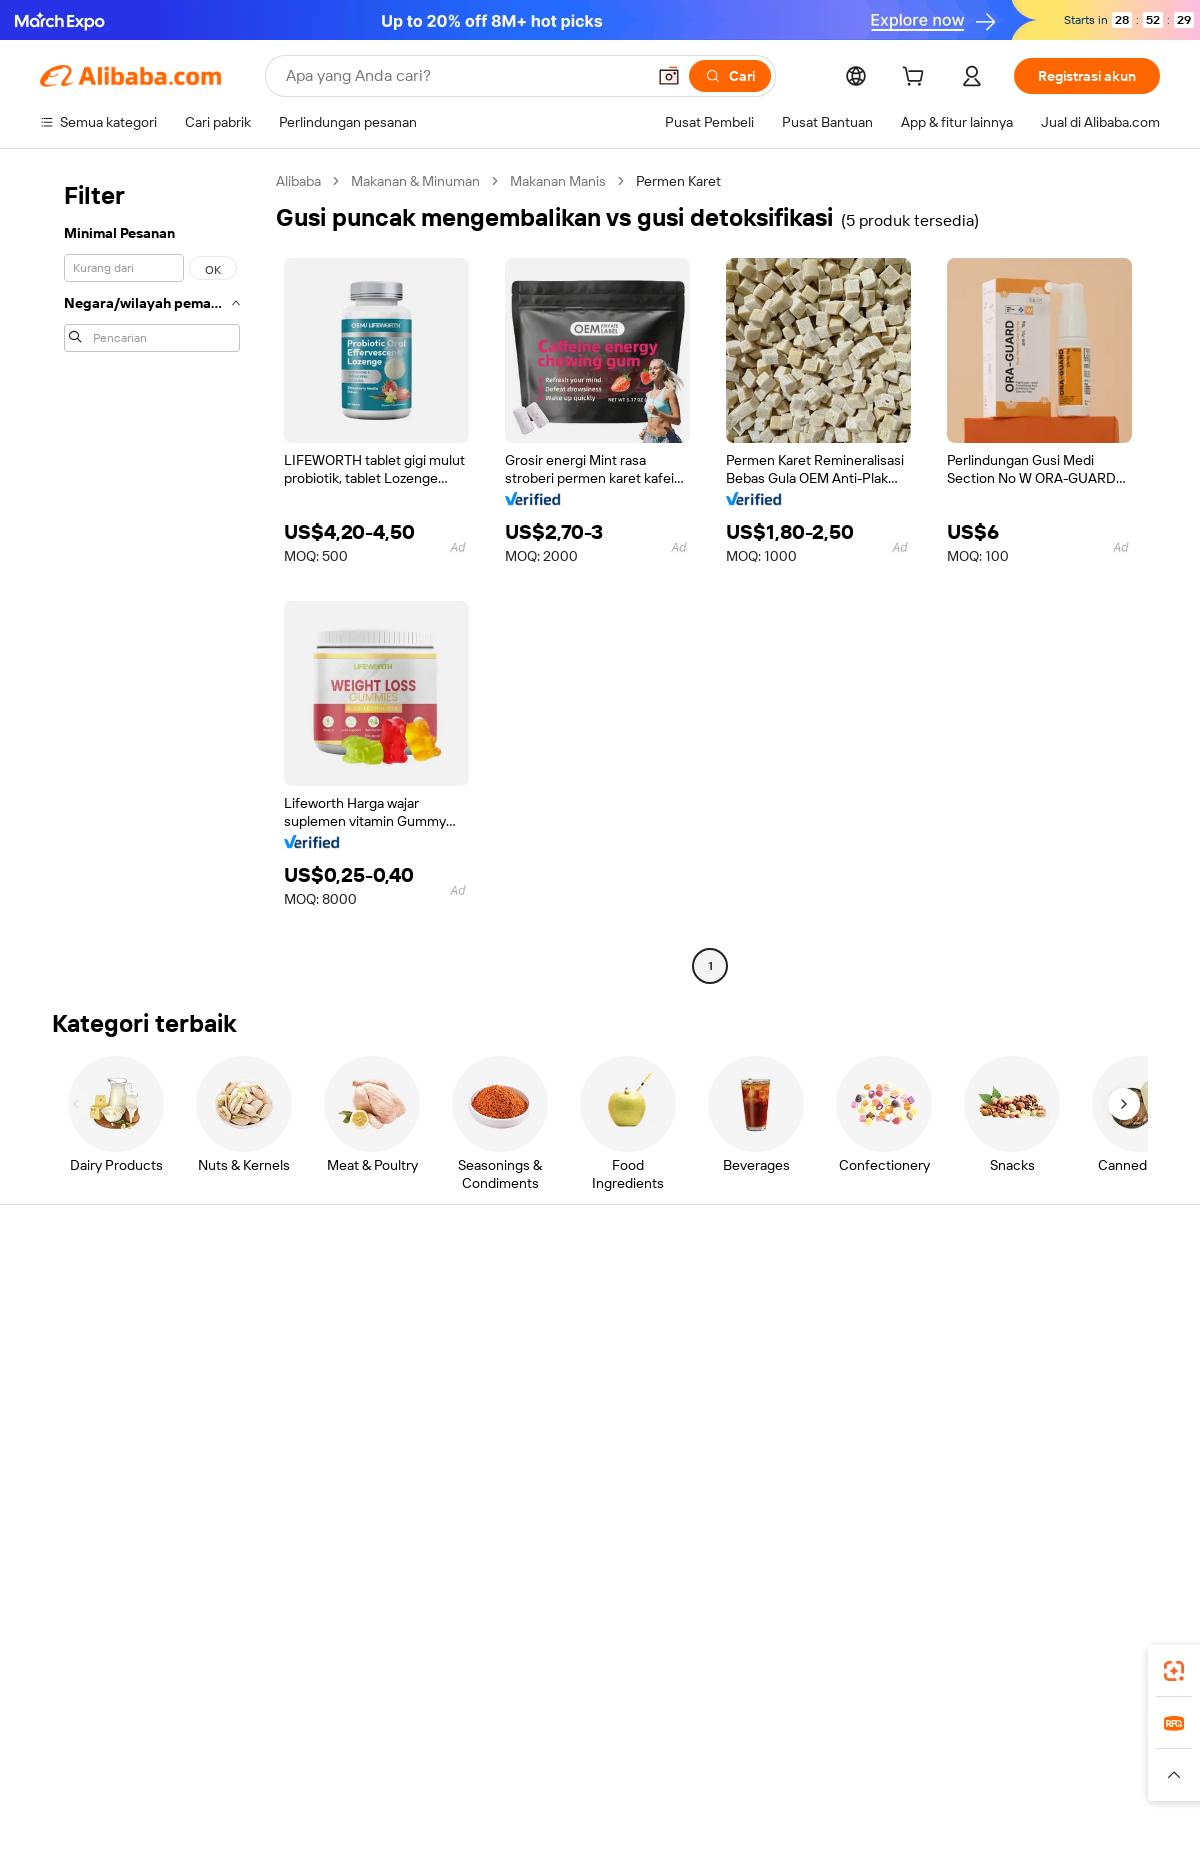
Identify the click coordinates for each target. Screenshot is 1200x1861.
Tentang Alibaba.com (1025, 1296)
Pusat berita (997, 1372)
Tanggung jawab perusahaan (1048, 1334)
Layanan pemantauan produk (360, 1470)
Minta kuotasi (541, 1296)
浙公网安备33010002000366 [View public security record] (884, 1823)
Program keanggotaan (569, 1334)
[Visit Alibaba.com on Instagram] (1059, 1490)
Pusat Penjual (772, 1334)
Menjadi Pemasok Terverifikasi (823, 1372)
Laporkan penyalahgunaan (121, 1448)
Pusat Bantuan (85, 1296)
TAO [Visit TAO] (783, 1736)
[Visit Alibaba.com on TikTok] (1119, 1490)
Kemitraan (761, 1410)
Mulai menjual (772, 1296)
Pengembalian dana (100, 1410)
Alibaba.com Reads (559, 1410)
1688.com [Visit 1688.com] (367, 1736)
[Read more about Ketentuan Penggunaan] (891, 1775)
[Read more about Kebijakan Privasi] (753, 1775)
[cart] (917, 79)
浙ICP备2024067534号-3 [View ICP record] (1084, 1823)
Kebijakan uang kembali (342, 1356)
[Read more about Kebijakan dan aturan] (96, 1775)
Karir (974, 1410)
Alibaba (298, 181)
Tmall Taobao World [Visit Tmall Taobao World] (475, 1736)
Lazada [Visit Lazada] (627, 1736)
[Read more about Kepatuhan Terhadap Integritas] (1071, 1775)
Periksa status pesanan (111, 1372)
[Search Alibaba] (463, 76)
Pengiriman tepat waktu (343, 1394)
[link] (1174, 1671)
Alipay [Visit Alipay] (570, 1736)
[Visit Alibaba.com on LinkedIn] (999, 1490)
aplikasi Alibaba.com (796, 1647)
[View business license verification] (773, 1823)
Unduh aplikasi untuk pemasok (824, 1448)
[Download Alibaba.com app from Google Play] (1092, 1647)
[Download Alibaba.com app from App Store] (945, 1647)
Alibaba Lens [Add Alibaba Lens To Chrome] (156, 1647)
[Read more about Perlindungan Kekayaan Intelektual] (583, 1775)
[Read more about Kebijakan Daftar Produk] (390, 1775)
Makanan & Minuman (415, 181)
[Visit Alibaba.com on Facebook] (969, 1490)
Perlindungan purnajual (341, 1432)
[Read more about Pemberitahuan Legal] (237, 1775)
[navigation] (152, 576)
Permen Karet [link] (678, 181)
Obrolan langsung (94, 1334)
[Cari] (730, 76)
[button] (669, 76)
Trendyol (840, 1736)
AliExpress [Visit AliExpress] (288, 1736)
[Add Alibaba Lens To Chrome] (356, 1647)
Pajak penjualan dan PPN (576, 1372)
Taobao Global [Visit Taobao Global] (709, 1736)
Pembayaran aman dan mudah (363, 1318)
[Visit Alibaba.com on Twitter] (1029, 1490)
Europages (917, 1736)
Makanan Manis (558, 181)
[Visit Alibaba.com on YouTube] (1089, 1490)
